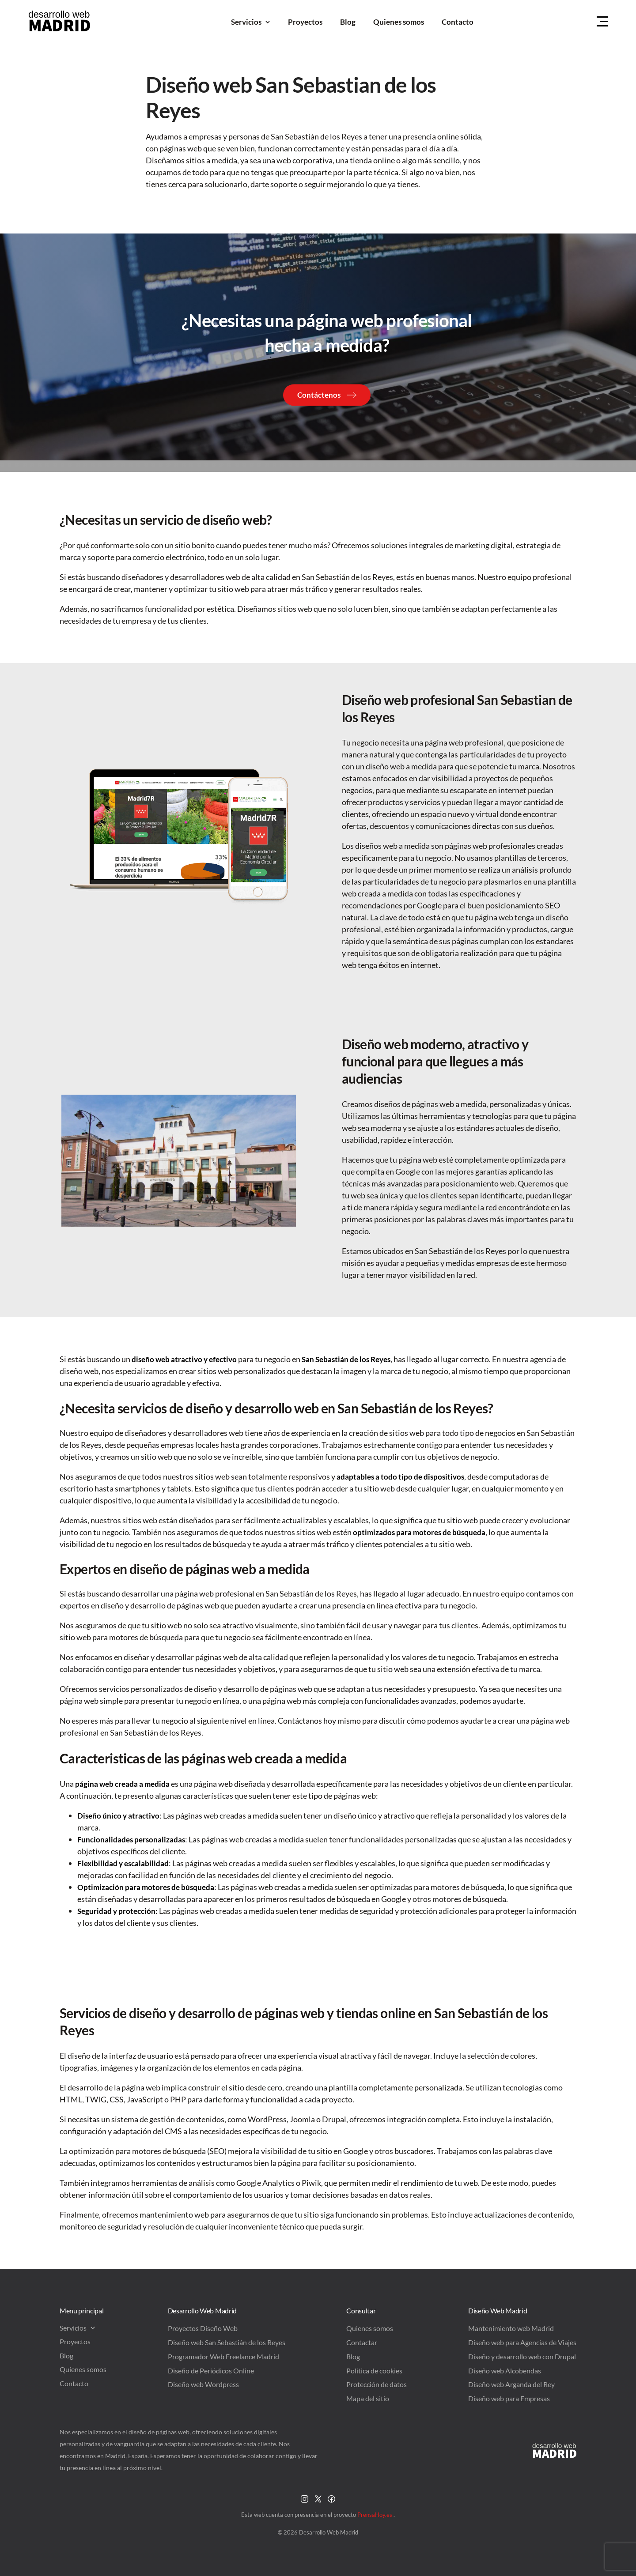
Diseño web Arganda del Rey (511, 2384)
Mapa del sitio (367, 2398)
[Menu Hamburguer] (602, 22)
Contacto (457, 21)
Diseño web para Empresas (509, 2398)
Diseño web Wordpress (203, 2384)
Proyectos (305, 21)
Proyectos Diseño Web (203, 2328)
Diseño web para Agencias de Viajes (522, 2342)
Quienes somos (398, 21)
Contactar (361, 2342)
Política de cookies (374, 2370)
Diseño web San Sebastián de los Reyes (226, 2342)
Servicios (250, 21)
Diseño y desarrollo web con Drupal (522, 2356)
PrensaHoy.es (375, 2514)
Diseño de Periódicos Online (211, 2370)
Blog (348, 21)
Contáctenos (319, 394)
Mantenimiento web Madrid (511, 2328)
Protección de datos (376, 2384)
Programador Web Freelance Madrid (223, 2356)
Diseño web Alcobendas (504, 2370)
